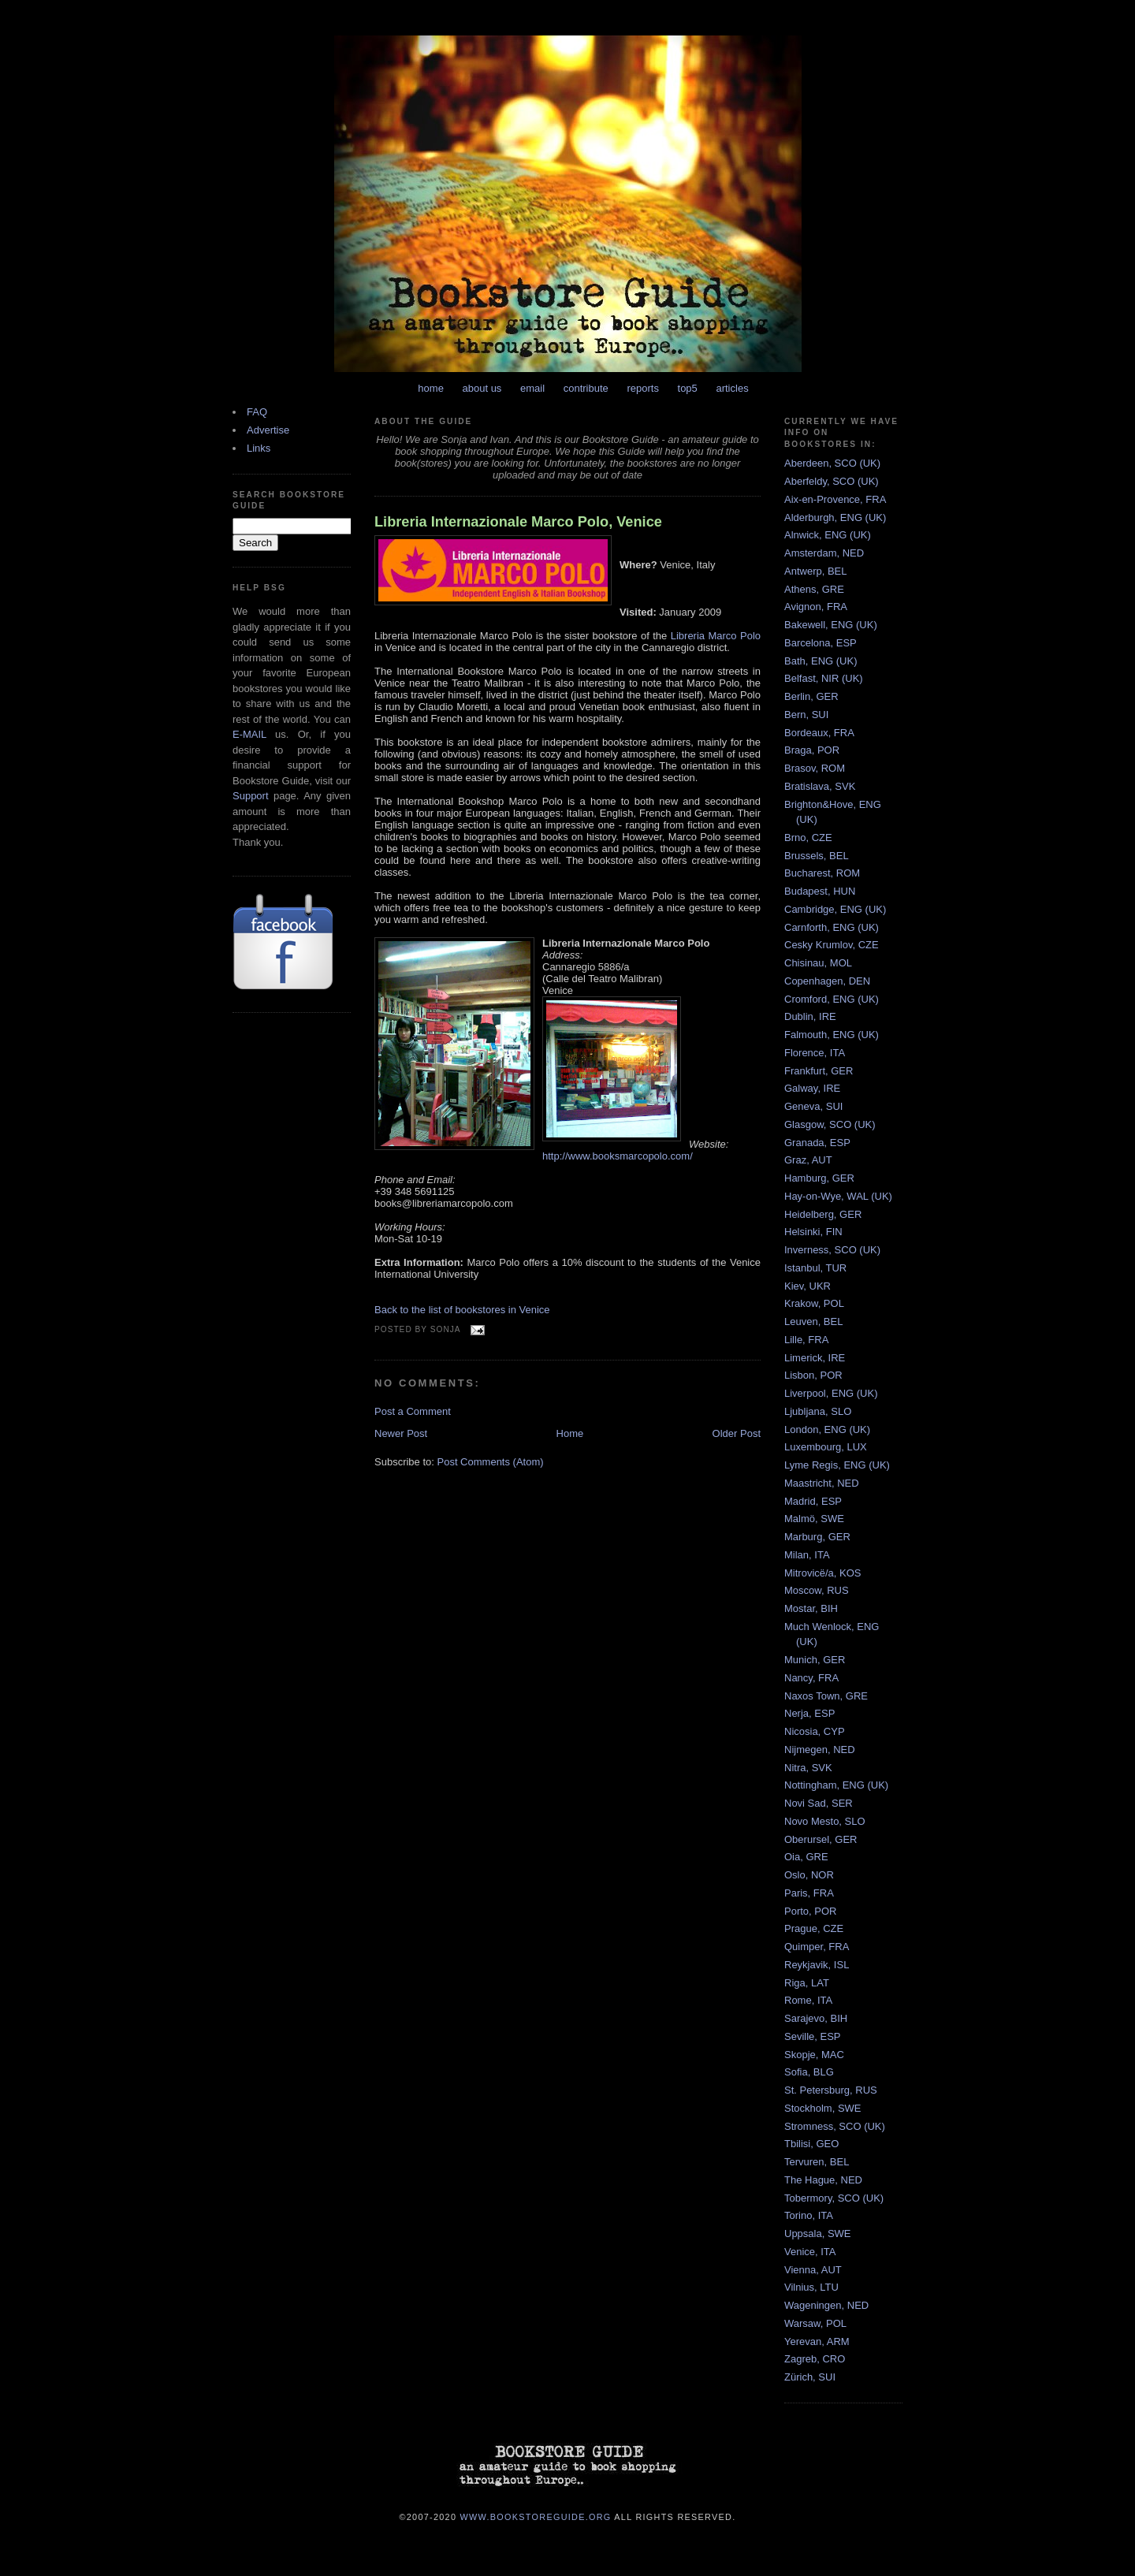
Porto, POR (810, 1911)
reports (642, 388)
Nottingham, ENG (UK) (836, 1785)
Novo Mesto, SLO (824, 1821)
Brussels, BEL (816, 856)
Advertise (268, 430)
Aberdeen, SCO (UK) (832, 463)
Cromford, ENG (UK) (831, 999)
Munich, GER (814, 1660)
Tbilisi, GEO (811, 2144)
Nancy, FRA (811, 1678)
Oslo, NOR (809, 1875)
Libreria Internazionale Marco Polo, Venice (518, 522)
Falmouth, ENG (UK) (831, 1034)
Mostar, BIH (811, 1608)
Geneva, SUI (813, 1106)
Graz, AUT (808, 1160)
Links (258, 448)
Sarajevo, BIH (815, 2018)
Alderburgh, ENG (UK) (835, 517)
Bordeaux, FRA (819, 733)
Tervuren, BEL (816, 2162)
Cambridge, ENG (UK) (835, 909)
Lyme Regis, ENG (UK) (837, 1465)
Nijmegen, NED (819, 1749)
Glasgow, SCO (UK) (830, 1124)
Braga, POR (811, 750)
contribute (586, 388)
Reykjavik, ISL (816, 1965)
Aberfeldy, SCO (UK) (831, 481)
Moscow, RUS (816, 1590)
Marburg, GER (817, 1537)
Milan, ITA (807, 1555)
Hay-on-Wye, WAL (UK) (838, 1196)
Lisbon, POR (813, 1375)
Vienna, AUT (813, 2270)
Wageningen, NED (826, 2305)
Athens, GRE (814, 589)
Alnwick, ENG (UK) (827, 535)
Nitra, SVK (808, 1768)
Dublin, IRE (810, 1016)
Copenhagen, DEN (827, 981)
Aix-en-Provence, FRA (835, 499)
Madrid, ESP (813, 1501)
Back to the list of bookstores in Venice (462, 1310)
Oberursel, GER (820, 1839)
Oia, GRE (806, 1857)
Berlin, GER (811, 696)
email (532, 388)
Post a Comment (412, 1411)
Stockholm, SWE (822, 2108)
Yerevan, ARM (817, 2341)
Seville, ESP (812, 2036)
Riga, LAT (806, 1983)
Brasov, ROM (814, 768)
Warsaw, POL (815, 2323)
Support (251, 796)
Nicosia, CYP (814, 1731)
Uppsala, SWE (817, 2233)
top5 (688, 388)
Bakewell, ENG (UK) (830, 625)
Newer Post (400, 1433)
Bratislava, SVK (819, 786)
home (431, 388)
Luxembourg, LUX (825, 1447)
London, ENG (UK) (827, 1429)
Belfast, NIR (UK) (823, 678)
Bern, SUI (806, 714)
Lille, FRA (806, 1340)
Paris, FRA (809, 1893)
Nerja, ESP (809, 1713)
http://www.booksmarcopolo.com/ (617, 1156)
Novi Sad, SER (818, 1803)
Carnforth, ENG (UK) (831, 927)
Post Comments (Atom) (490, 1462)
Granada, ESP (817, 1142)
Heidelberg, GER (822, 1214)
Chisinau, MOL (818, 963)
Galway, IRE (812, 1088)
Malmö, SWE (814, 1518)
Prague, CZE (813, 1928)
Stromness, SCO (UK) (834, 2126)
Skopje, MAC (814, 2054)
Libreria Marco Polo (716, 636)
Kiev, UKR (807, 1286)
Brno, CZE (808, 837)
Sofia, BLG (809, 2072)
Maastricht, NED (821, 1483)
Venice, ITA (810, 2252)
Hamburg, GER (819, 1178)
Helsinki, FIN (813, 1232)
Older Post (737, 1433)
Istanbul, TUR (815, 1268)
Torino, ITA (808, 2215)
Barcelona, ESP (820, 643)
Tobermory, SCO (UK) (834, 2198)
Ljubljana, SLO (817, 1411)
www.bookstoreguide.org (536, 2516)
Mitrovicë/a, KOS (822, 1573)
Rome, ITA (808, 2000)
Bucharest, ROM (822, 873)
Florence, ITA (814, 1053)
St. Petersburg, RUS (830, 2090)
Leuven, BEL (813, 1321)
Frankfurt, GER (818, 1071)
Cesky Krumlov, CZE (831, 945)
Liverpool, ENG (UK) (830, 1393)
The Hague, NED (823, 2180)
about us (482, 388)
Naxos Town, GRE (826, 1696)
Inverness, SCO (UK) (832, 1250)
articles (732, 388)
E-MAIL (249, 734)
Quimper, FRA (816, 1946)
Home (570, 1433)
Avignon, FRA (815, 606)
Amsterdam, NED (824, 553)
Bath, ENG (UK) (820, 661)
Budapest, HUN (819, 891)
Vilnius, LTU (811, 2287)
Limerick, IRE (814, 1358)
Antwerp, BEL (815, 571)
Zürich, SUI (809, 2377)
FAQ (257, 412)
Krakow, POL (814, 1303)
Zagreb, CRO (814, 2359)
